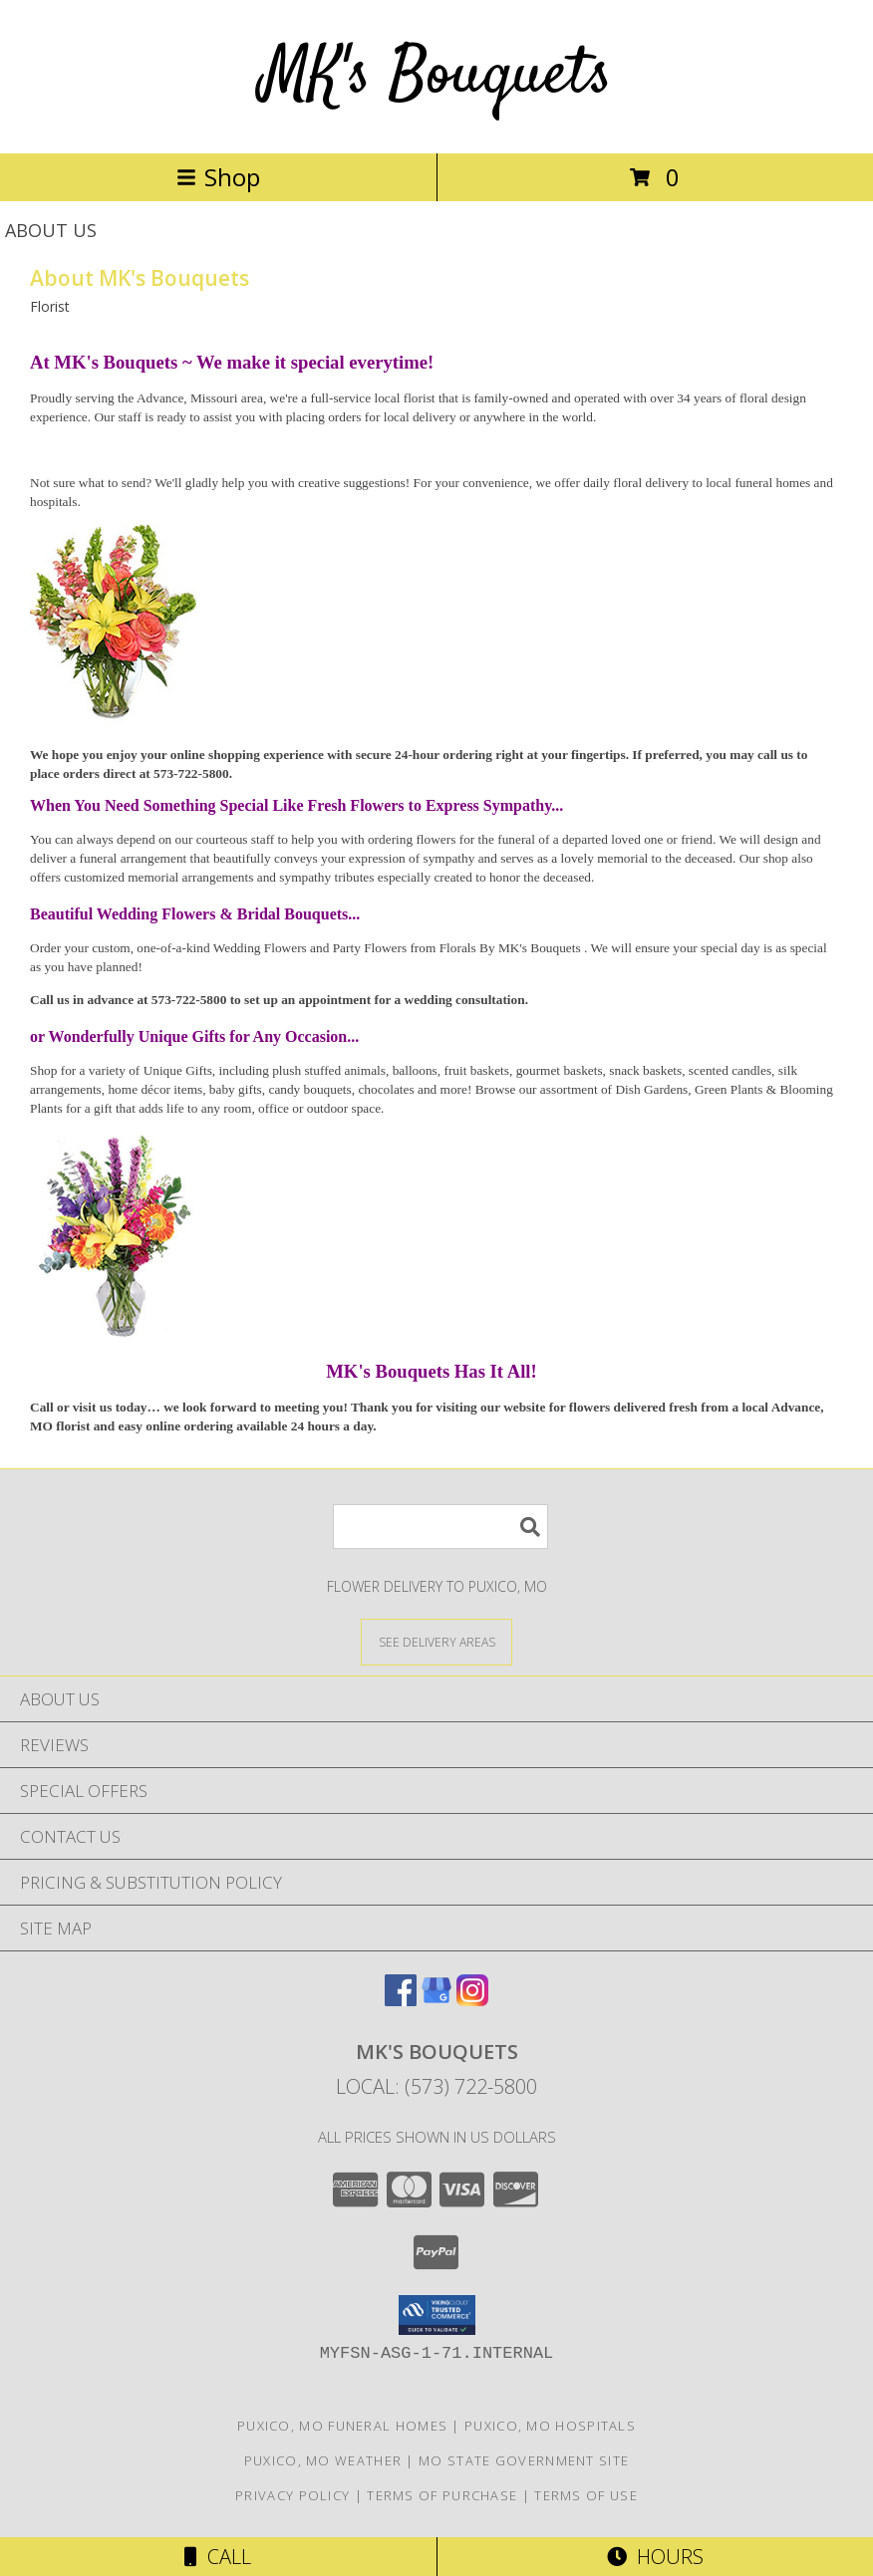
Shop (218, 176)
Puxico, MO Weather (323, 2460)
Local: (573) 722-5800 (436, 2086)
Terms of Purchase (442, 2495)
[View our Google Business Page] (436, 1999)
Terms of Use (586, 2495)
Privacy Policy (292, 2495)
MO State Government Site (524, 2460)
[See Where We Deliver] (436, 1641)
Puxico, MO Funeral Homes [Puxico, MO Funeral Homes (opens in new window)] (342, 2426)
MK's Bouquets (436, 76)
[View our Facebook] (401, 1999)
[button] (437, 2315)
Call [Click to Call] (217, 2556)
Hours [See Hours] (655, 2556)
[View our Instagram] (472, 1999)
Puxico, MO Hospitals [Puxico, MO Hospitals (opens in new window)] (550, 2426)
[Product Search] (440, 1526)
